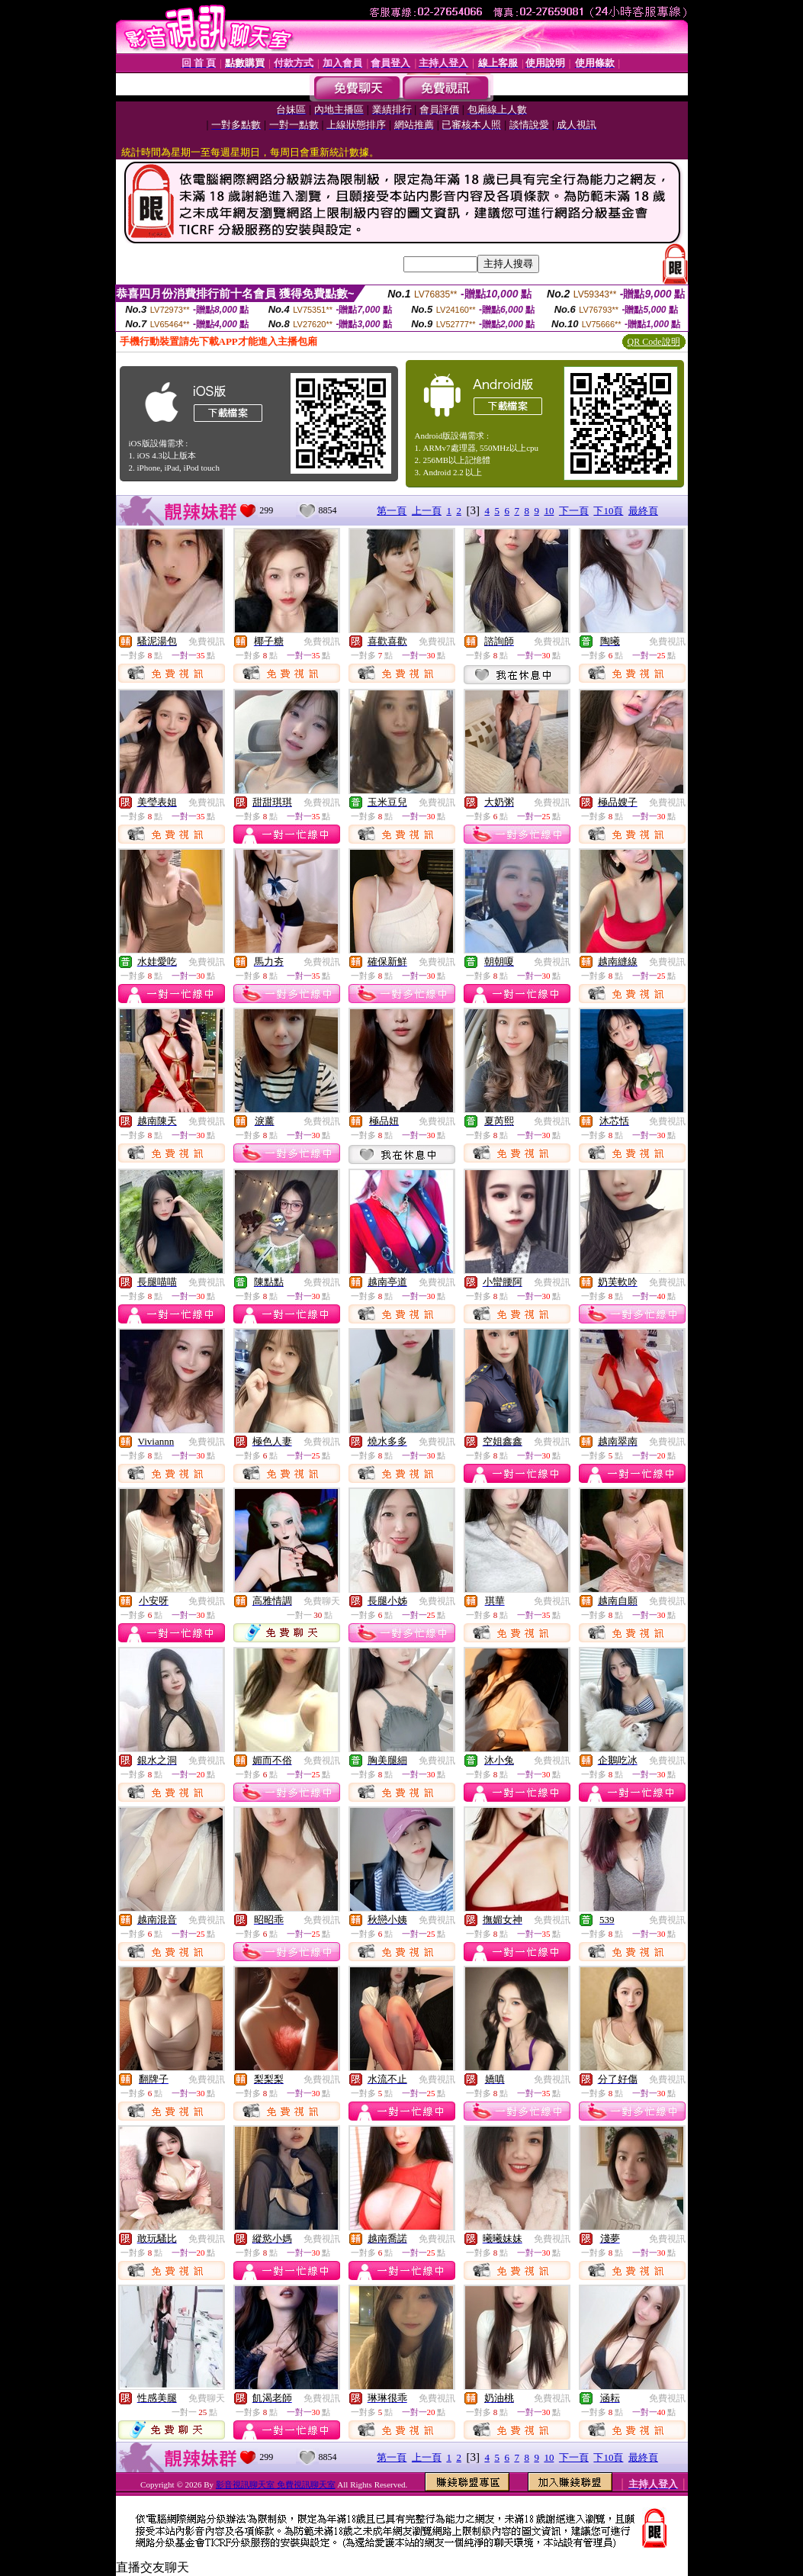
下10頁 (608, 510)
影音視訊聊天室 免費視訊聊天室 (276, 2484)
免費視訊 (206, 641)
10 (549, 510)
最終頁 (643, 510)
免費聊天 (322, 1601)
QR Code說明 (654, 341)
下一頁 (574, 510)
